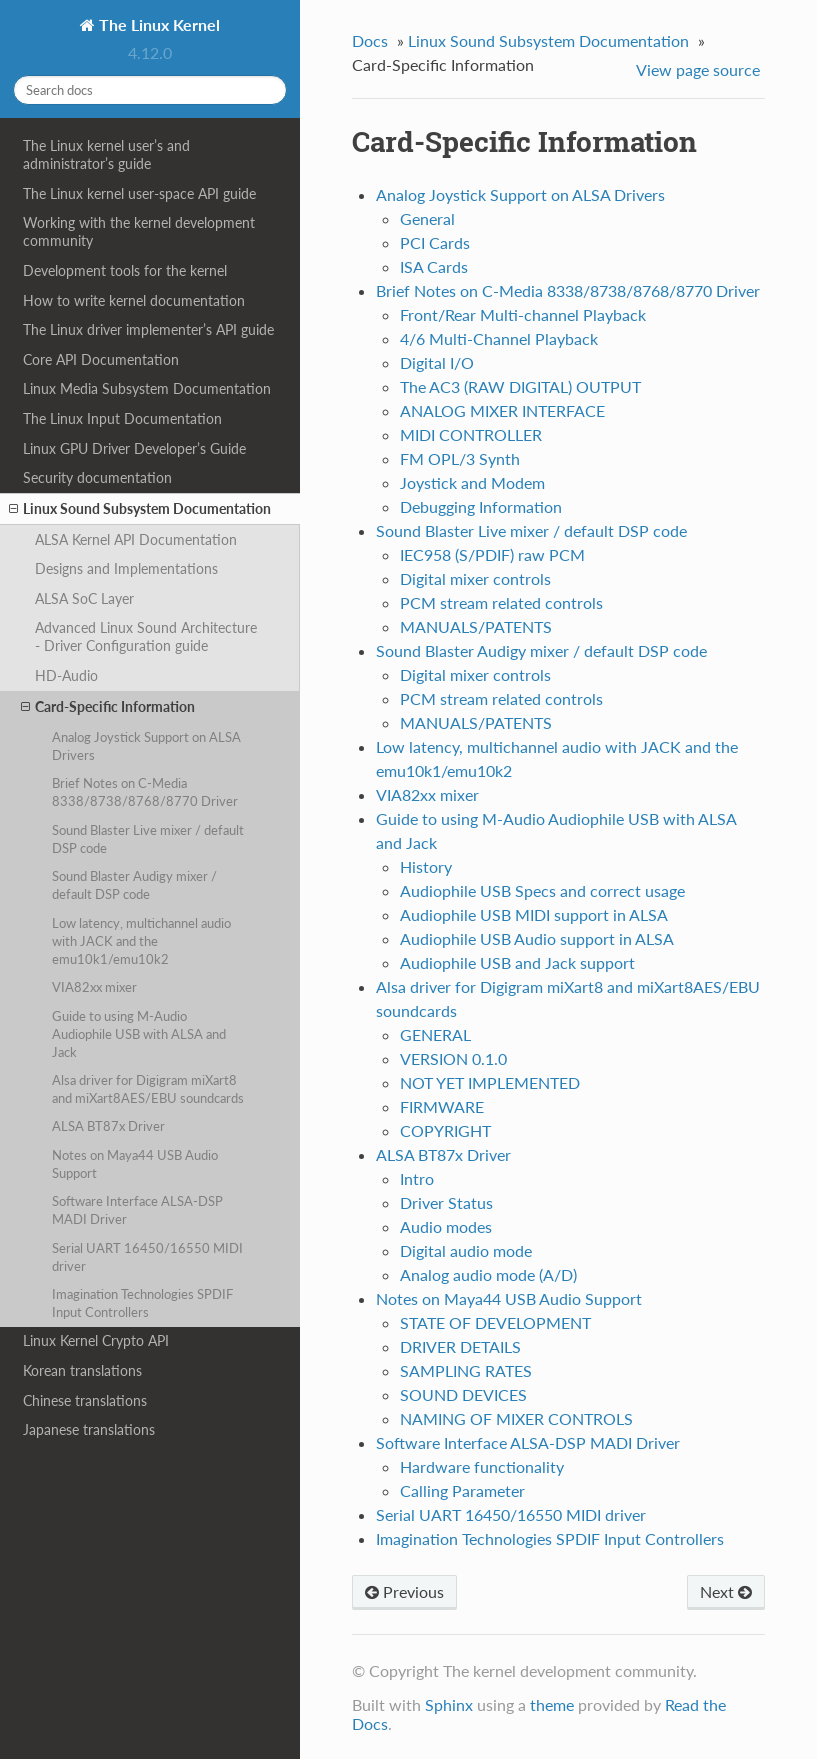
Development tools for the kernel (125, 270)
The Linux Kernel (157, 24)
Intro (417, 1178)
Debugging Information (481, 506)
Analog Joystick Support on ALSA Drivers (146, 746)
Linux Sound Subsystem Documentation (140, 509)
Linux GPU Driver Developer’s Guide (134, 448)
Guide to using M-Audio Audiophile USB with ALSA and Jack (139, 1034)
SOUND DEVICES (463, 1394)
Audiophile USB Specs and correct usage (542, 890)
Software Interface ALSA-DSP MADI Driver (137, 1210)
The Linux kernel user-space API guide (139, 193)
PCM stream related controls (501, 602)
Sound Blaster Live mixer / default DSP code (148, 839)
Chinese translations (85, 1400)
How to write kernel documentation (134, 300)
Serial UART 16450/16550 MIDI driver (147, 1257)
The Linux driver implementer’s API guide (148, 329)
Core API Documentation (101, 359)
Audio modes (446, 1226)
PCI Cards (435, 242)
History (426, 866)
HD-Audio (66, 675)
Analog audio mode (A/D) (488, 1274)
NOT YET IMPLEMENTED (490, 1082)
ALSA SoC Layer (84, 598)
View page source (698, 69)
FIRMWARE (442, 1106)
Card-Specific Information (108, 707)
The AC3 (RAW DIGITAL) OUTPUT (520, 386)
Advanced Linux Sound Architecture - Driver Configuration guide (146, 636)
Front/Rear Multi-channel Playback (523, 314)
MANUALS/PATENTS (476, 626)
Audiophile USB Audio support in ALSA (537, 938)
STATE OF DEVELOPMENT (495, 1322)
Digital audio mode (466, 1250)
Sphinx (449, 1704)
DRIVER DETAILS (460, 1346)
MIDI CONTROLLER (471, 434)
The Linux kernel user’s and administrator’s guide (106, 154)
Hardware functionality (482, 1466)
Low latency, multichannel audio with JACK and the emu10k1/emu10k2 (141, 941)
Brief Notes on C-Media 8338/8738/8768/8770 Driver (145, 792)
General (427, 218)
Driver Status (446, 1202)
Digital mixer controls (475, 578)
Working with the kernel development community (139, 231)
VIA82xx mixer (94, 987)
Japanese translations (89, 1429)
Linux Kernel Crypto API (96, 1340)
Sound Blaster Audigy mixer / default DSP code (134, 885)
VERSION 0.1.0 (453, 1058)
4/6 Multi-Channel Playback (499, 338)
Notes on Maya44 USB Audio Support (135, 1164)
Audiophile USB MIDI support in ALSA (534, 914)
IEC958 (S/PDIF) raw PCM (492, 554)
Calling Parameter (462, 1490)
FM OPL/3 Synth (460, 458)
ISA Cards (434, 266)
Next (726, 1591)
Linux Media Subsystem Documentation (147, 388)
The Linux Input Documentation (122, 418)
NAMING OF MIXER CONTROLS (516, 1418)
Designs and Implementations (126, 568)
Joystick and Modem (472, 482)
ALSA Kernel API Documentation (136, 539)
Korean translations (82, 1370)
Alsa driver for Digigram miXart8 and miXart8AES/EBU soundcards (148, 1089)
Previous (404, 1591)
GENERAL (435, 1034)
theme (552, 1704)
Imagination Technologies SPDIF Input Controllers (142, 1303)
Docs (370, 40)
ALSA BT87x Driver (108, 1126)
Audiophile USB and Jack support (517, 962)
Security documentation (97, 477)
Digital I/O (437, 362)
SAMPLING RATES (466, 1370)
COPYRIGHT (445, 1130)
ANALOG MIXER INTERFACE (502, 410)
